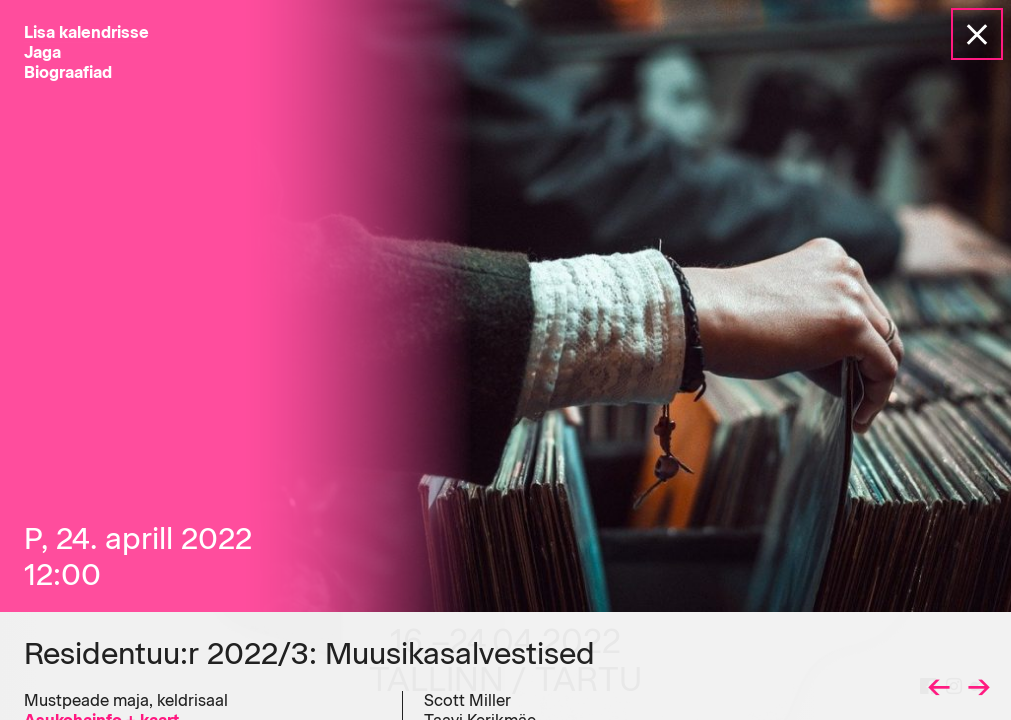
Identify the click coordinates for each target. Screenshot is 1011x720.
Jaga (42, 52)
